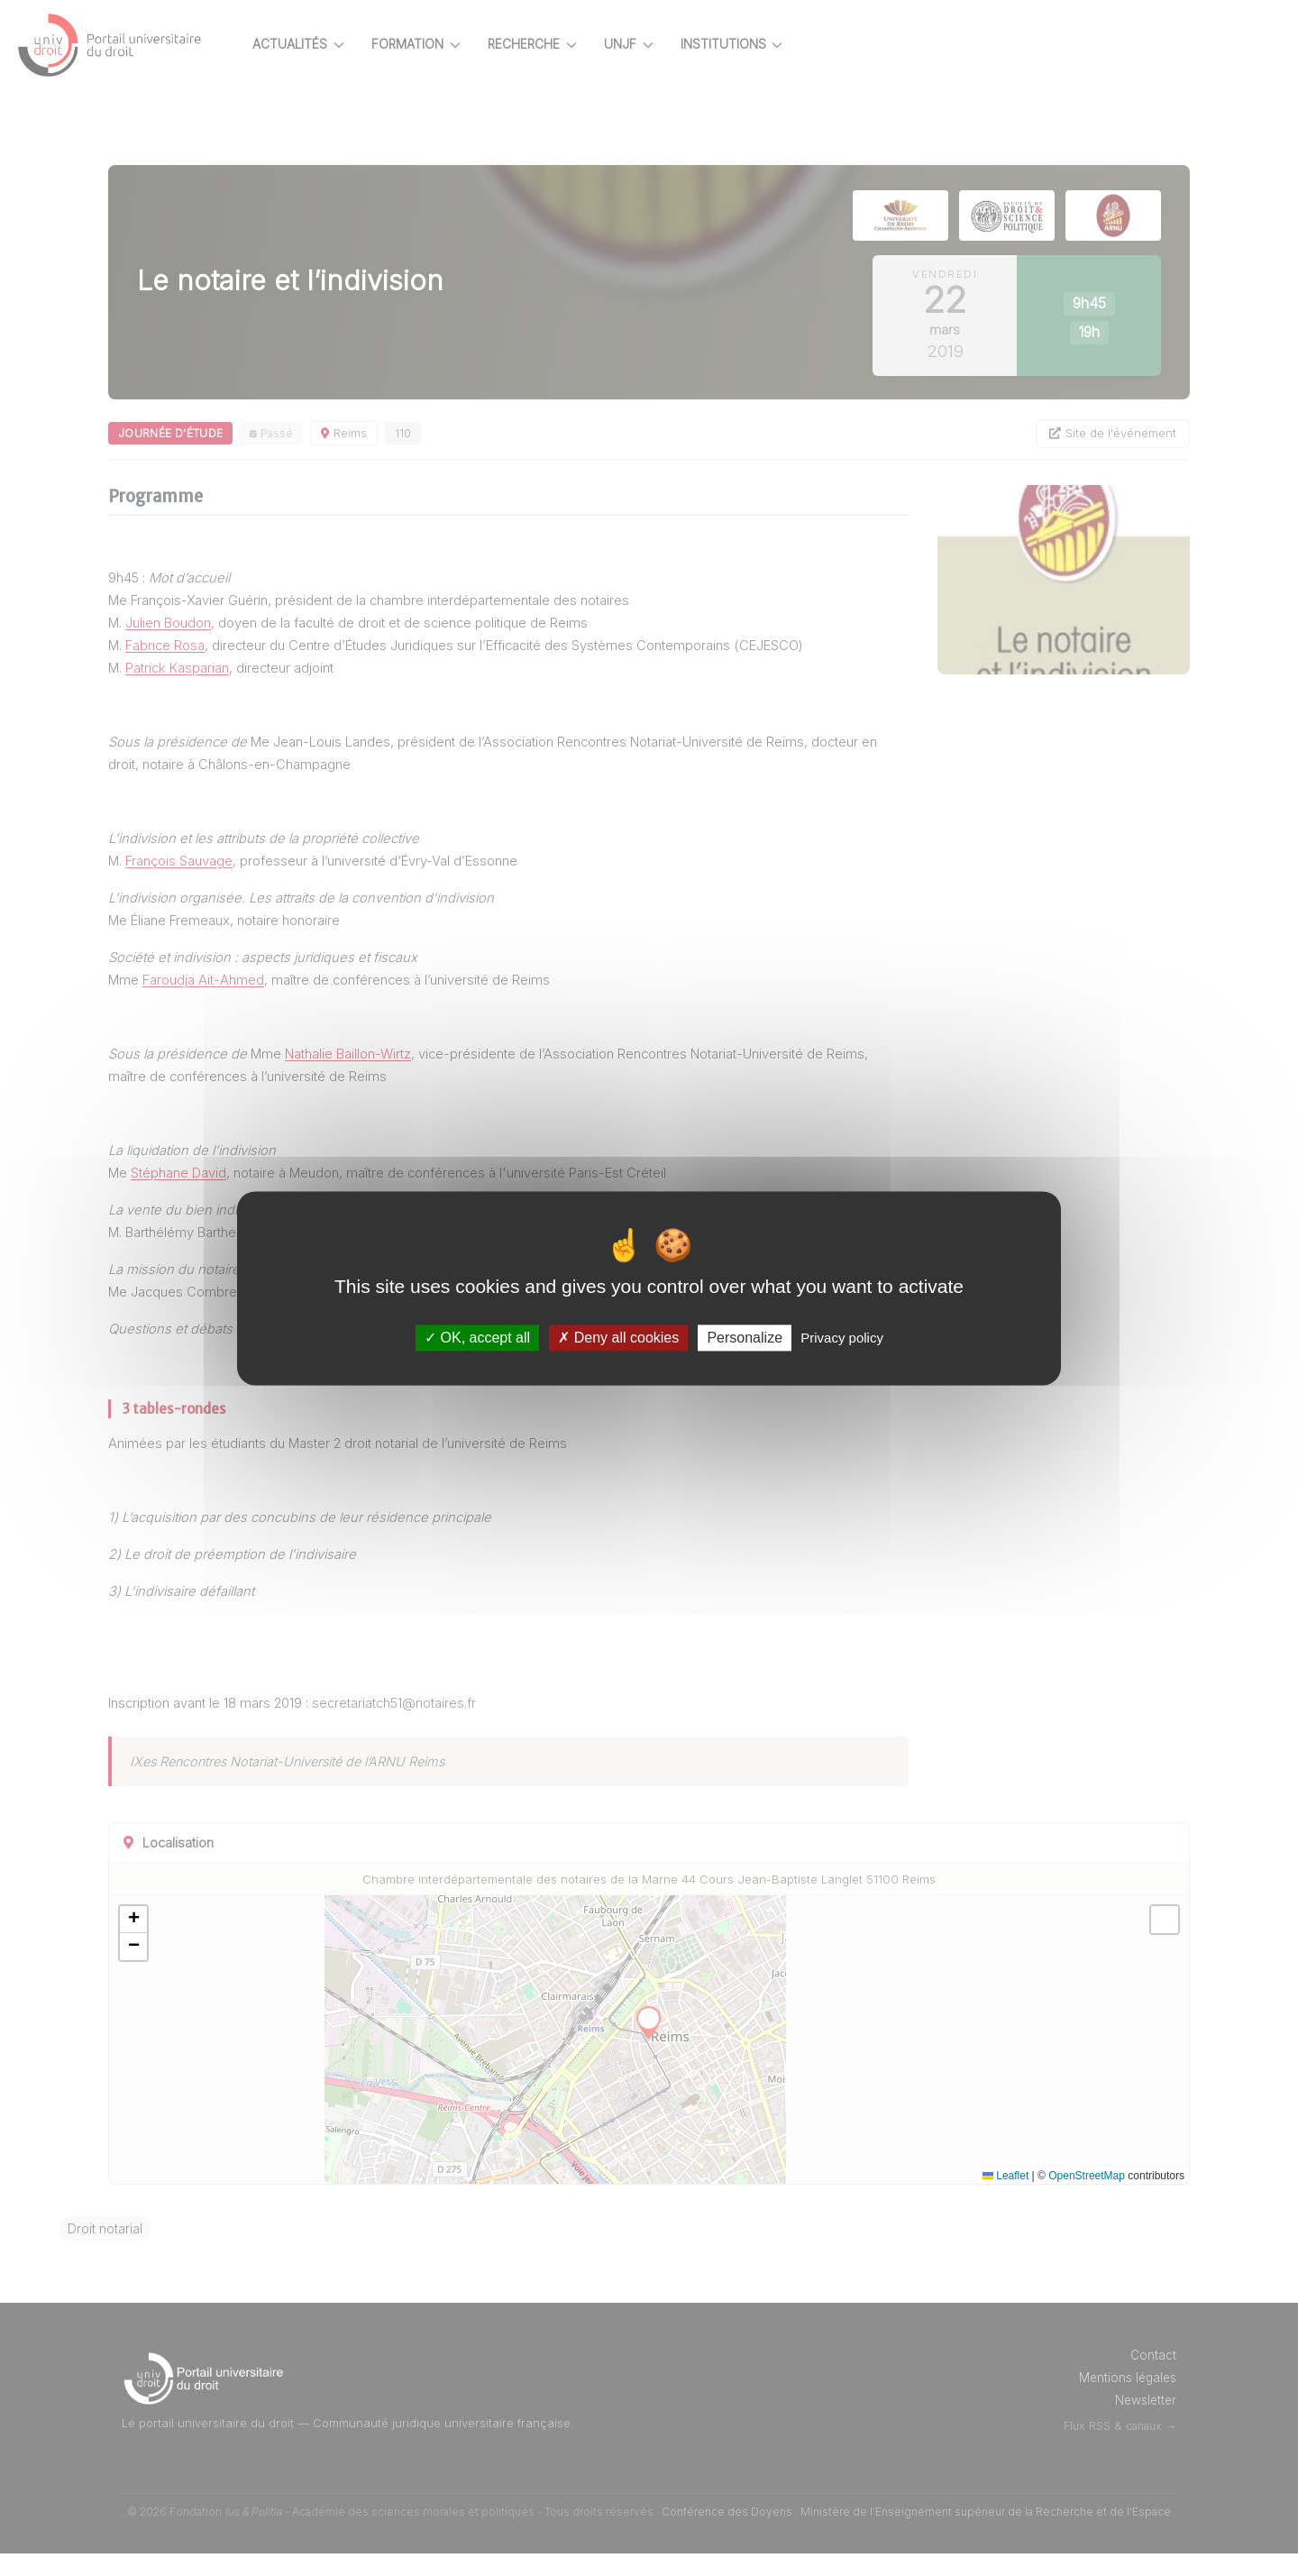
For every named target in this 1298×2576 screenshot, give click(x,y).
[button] (196, 1942)
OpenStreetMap (1086, 2198)
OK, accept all (477, 1337)
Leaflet (1005, 2198)
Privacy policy (841, 1337)
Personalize (744, 1337)
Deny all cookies (618, 1337)
